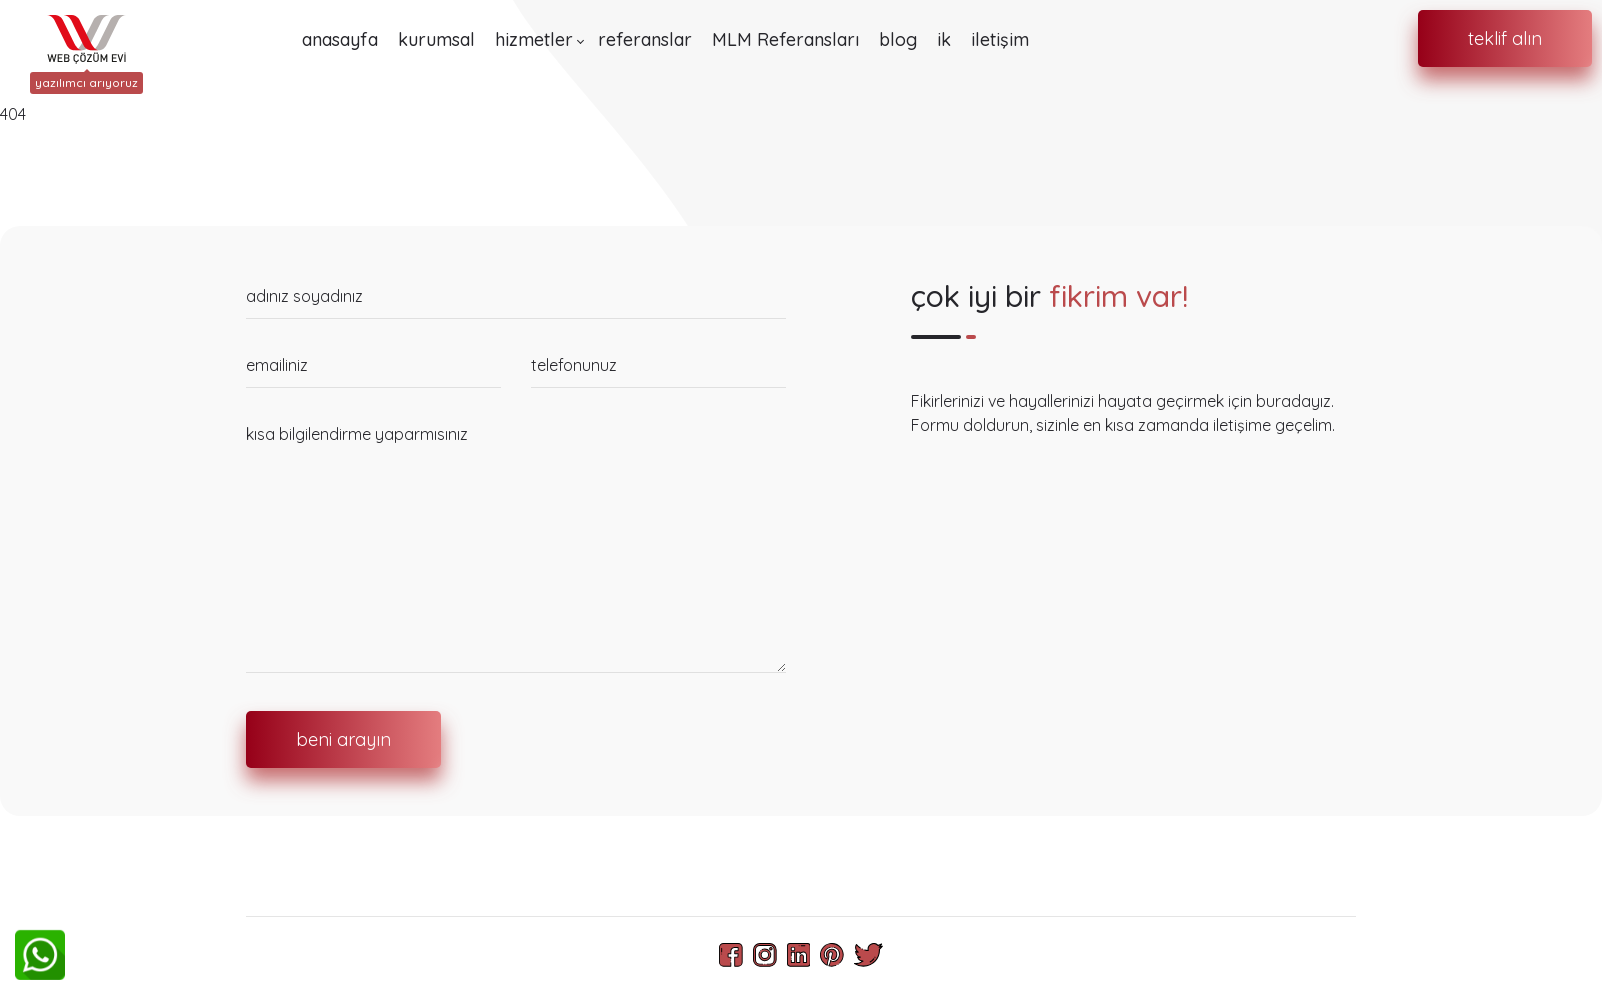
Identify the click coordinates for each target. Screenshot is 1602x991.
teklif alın (1505, 38)
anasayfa (340, 39)
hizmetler (534, 39)
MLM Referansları (785, 39)
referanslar (645, 39)
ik (944, 39)
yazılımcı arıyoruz (86, 82)
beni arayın (343, 739)
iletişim (1000, 39)
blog (898, 39)
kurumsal (436, 39)
